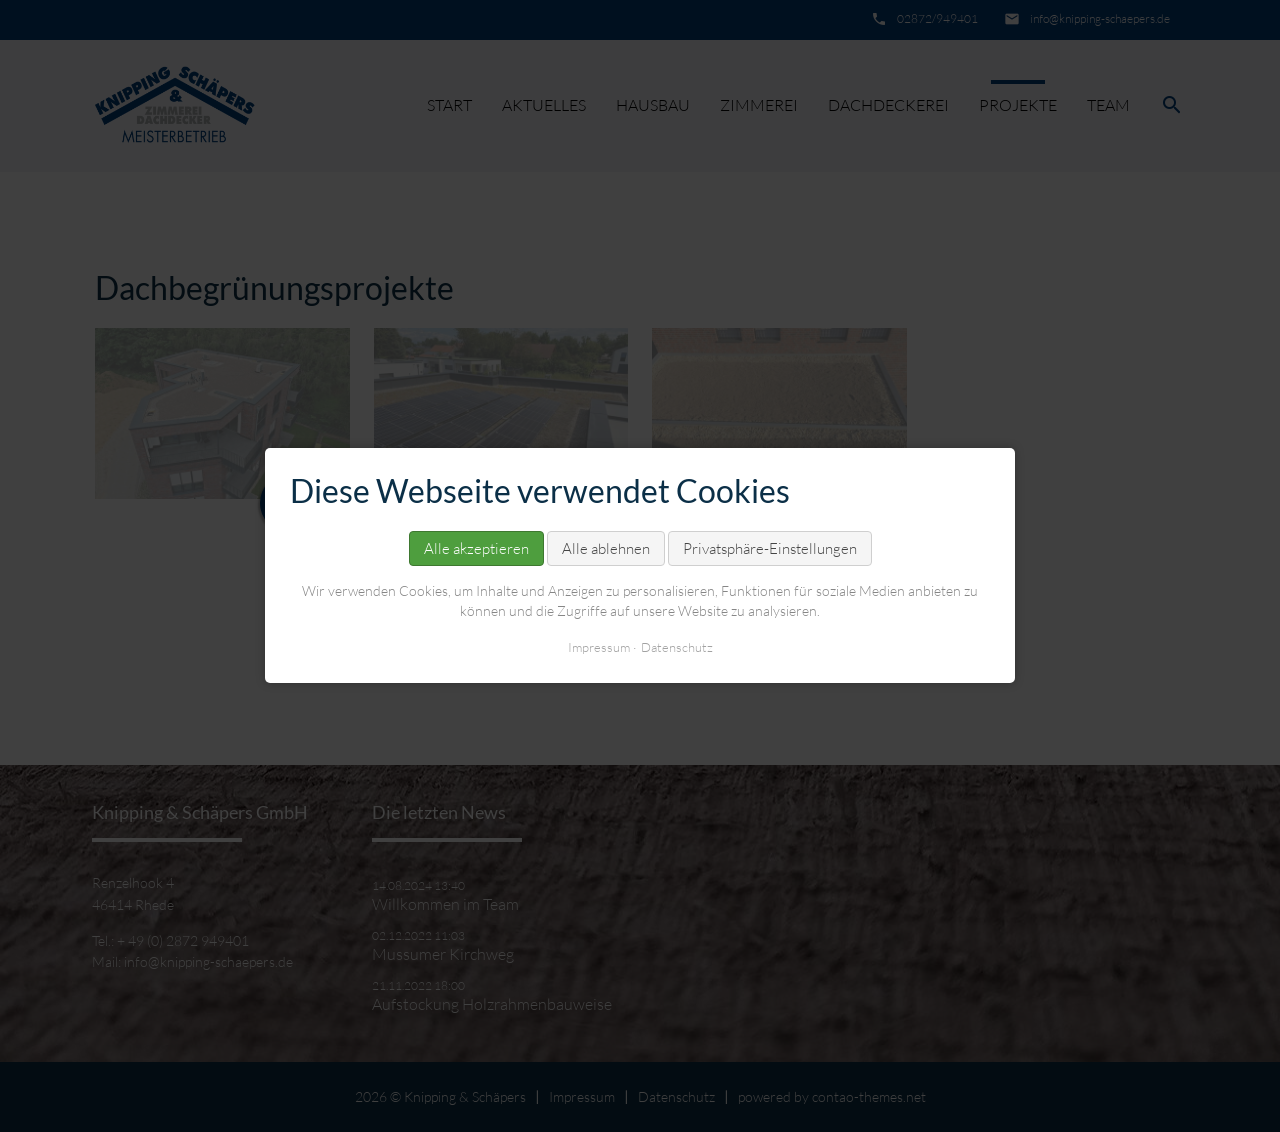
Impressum (599, 648)
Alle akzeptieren (476, 548)
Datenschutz (677, 648)
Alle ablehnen (606, 548)
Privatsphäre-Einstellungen (770, 548)
